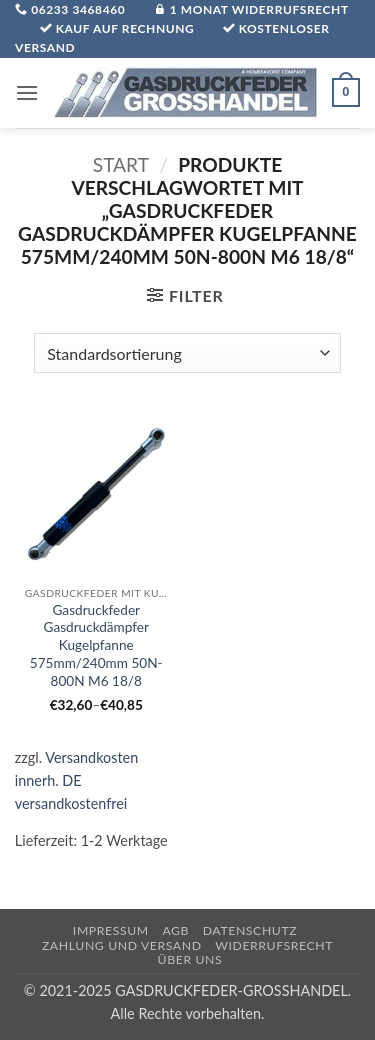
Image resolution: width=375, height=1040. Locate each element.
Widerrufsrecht (274, 945)
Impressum (111, 930)
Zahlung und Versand (122, 945)
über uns (190, 959)
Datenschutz (250, 930)
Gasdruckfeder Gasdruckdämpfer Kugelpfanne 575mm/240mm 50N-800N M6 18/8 (96, 645)
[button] (27, 92)
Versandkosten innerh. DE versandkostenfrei (76, 780)
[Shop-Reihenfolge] (187, 353)
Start (121, 164)
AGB (175, 930)
